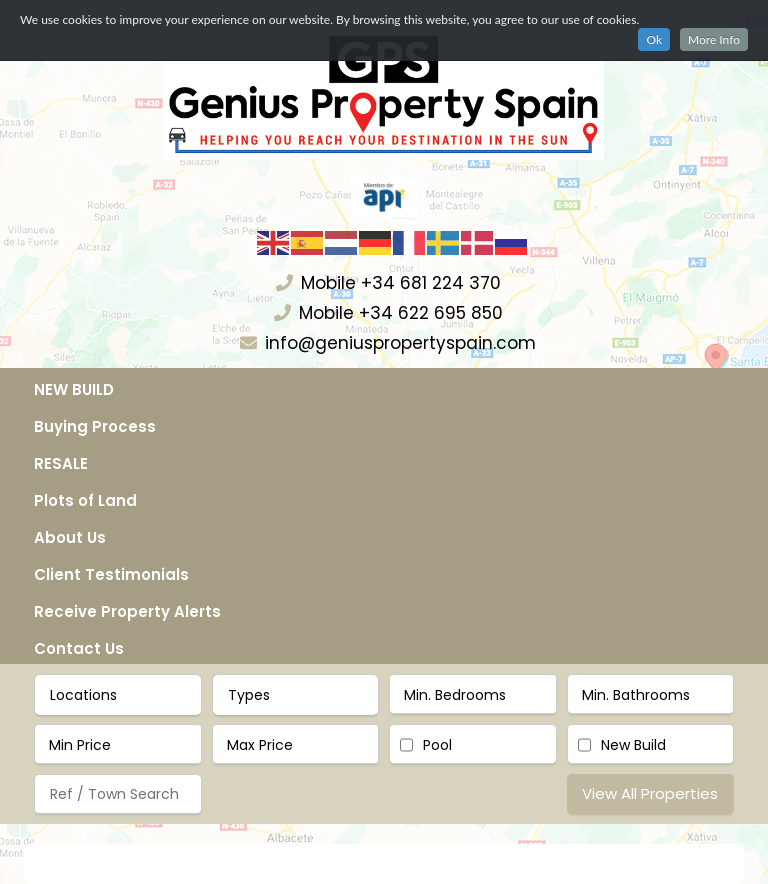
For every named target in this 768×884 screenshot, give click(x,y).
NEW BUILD (74, 389)
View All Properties (650, 793)
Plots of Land (85, 500)
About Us (70, 537)
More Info (714, 39)
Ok (654, 39)
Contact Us (79, 648)
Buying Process (95, 426)
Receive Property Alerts (127, 611)
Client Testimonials (111, 574)
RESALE (61, 463)
